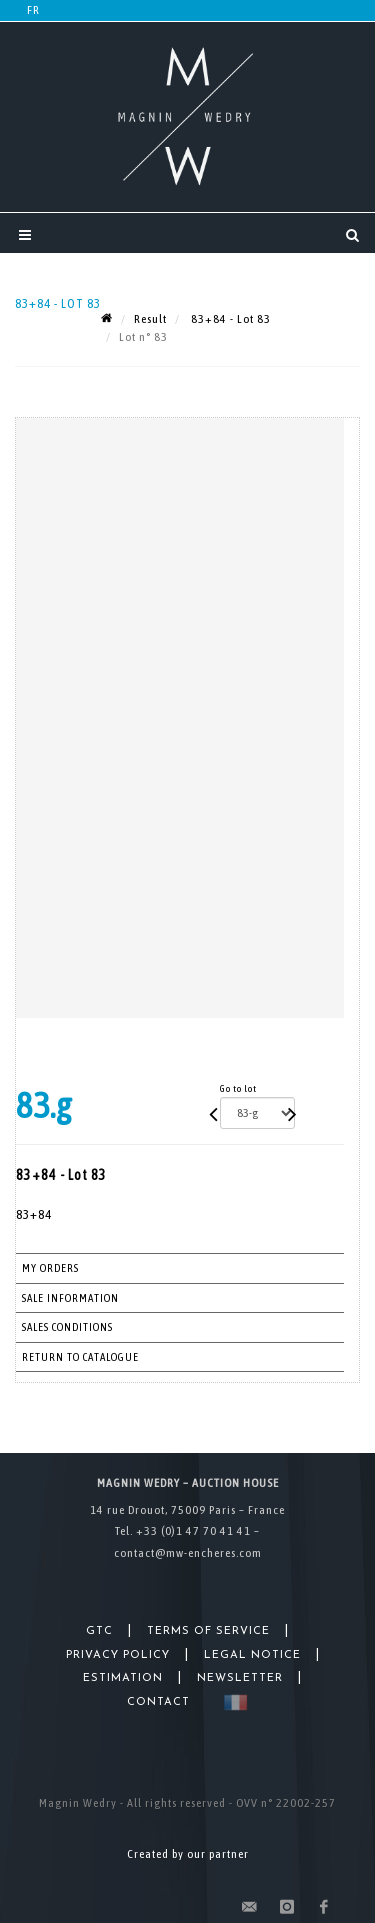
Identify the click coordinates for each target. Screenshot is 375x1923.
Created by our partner (188, 1854)
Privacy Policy (118, 1655)
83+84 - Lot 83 (229, 319)
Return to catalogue (80, 1357)
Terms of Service (208, 1631)
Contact (158, 1702)
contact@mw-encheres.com (188, 1553)
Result (150, 319)
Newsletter (240, 1678)
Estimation (123, 1678)
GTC (99, 1631)
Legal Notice (252, 1655)
